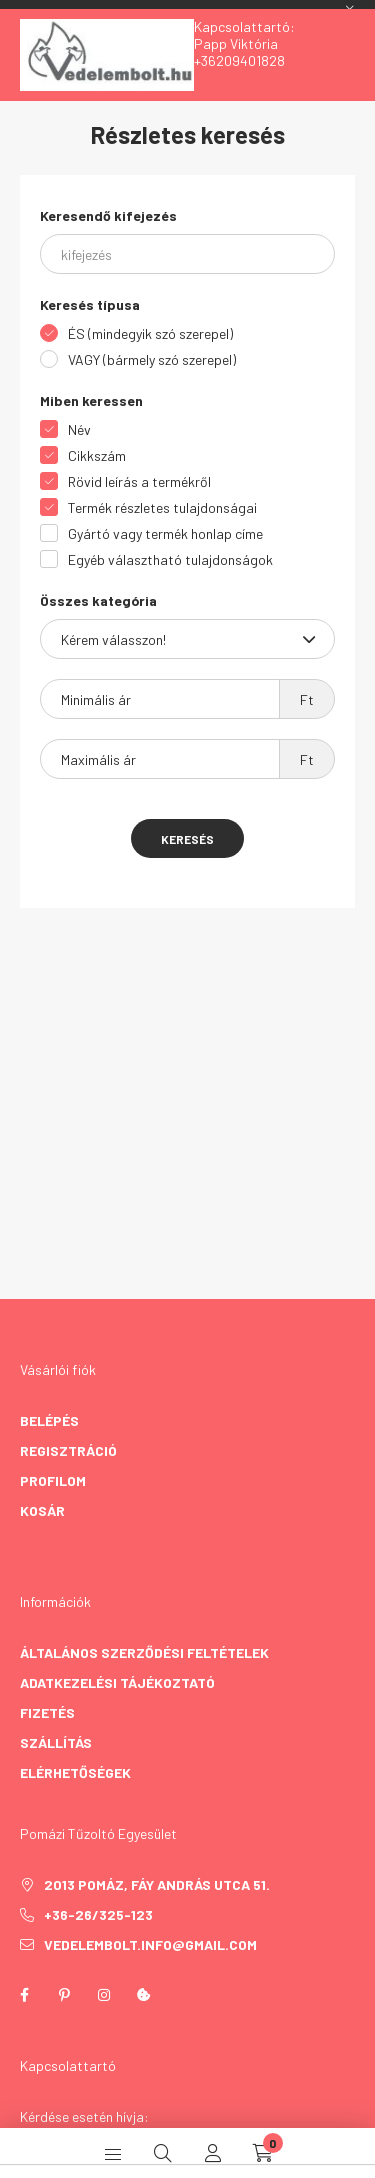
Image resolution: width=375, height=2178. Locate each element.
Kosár (42, 1510)
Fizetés (47, 1712)
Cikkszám (97, 455)
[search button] (163, 2153)
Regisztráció (68, 1450)
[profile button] (213, 2153)
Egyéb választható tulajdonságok (170, 559)
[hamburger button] (113, 2153)
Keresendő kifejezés (108, 215)
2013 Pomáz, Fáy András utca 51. (157, 1884)
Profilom (53, 1480)
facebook (24, 1995)
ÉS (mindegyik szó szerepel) (150, 333)
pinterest (64, 1995)
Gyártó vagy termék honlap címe (165, 533)
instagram (104, 1995)
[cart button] (263, 2153)
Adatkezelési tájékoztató (117, 1682)
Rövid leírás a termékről (139, 481)
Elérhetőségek (75, 1772)
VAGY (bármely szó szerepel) (152, 359)
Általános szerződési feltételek (144, 1652)
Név (79, 429)
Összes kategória (98, 600)
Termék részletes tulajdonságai (162, 507)
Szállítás (56, 1742)
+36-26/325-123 (98, 1914)
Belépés (49, 1420)
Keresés (187, 839)
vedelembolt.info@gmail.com (150, 1944)
